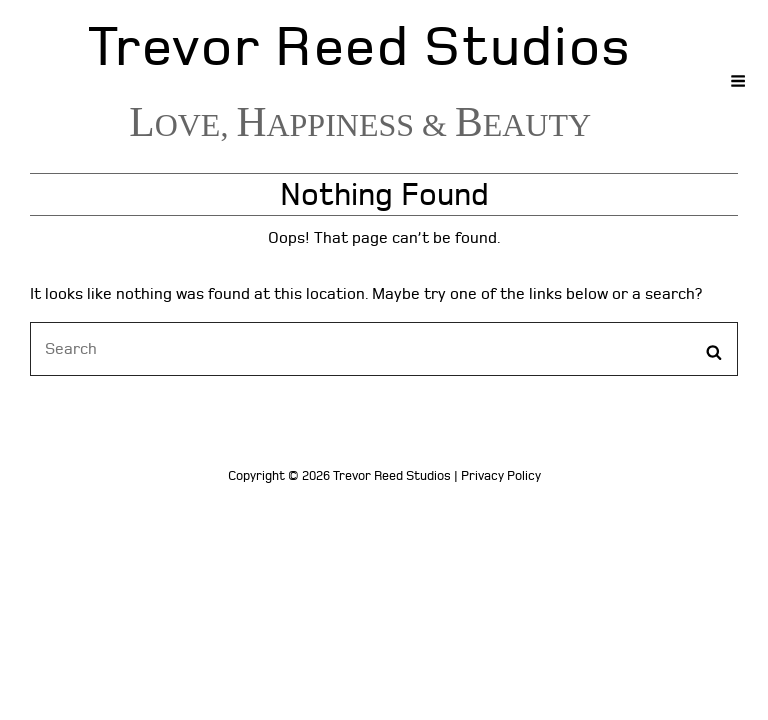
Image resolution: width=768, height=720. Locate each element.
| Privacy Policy (497, 476)
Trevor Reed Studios (360, 47)
